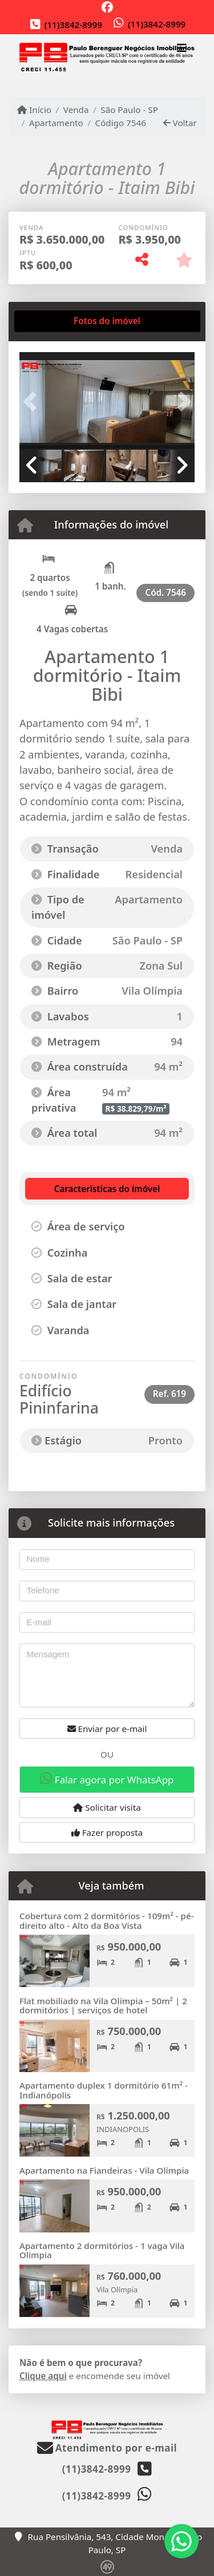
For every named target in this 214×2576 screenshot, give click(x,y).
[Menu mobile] (107, 57)
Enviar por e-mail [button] (107, 1728)
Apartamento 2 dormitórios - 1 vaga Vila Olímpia (102, 2250)
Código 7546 (120, 122)
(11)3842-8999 (73, 24)
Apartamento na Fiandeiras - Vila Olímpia (104, 2170)
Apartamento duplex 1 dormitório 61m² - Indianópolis (103, 2090)
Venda (76, 109)
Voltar (180, 122)
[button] (32, 401)
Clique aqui (43, 2375)
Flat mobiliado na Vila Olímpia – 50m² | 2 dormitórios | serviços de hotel (103, 2005)
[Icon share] (107, 7)
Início (34, 109)
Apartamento (56, 122)
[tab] (56, 321)
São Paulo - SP (129, 109)
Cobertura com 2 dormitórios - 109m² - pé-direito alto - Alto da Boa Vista (106, 1920)
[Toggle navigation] (182, 49)
